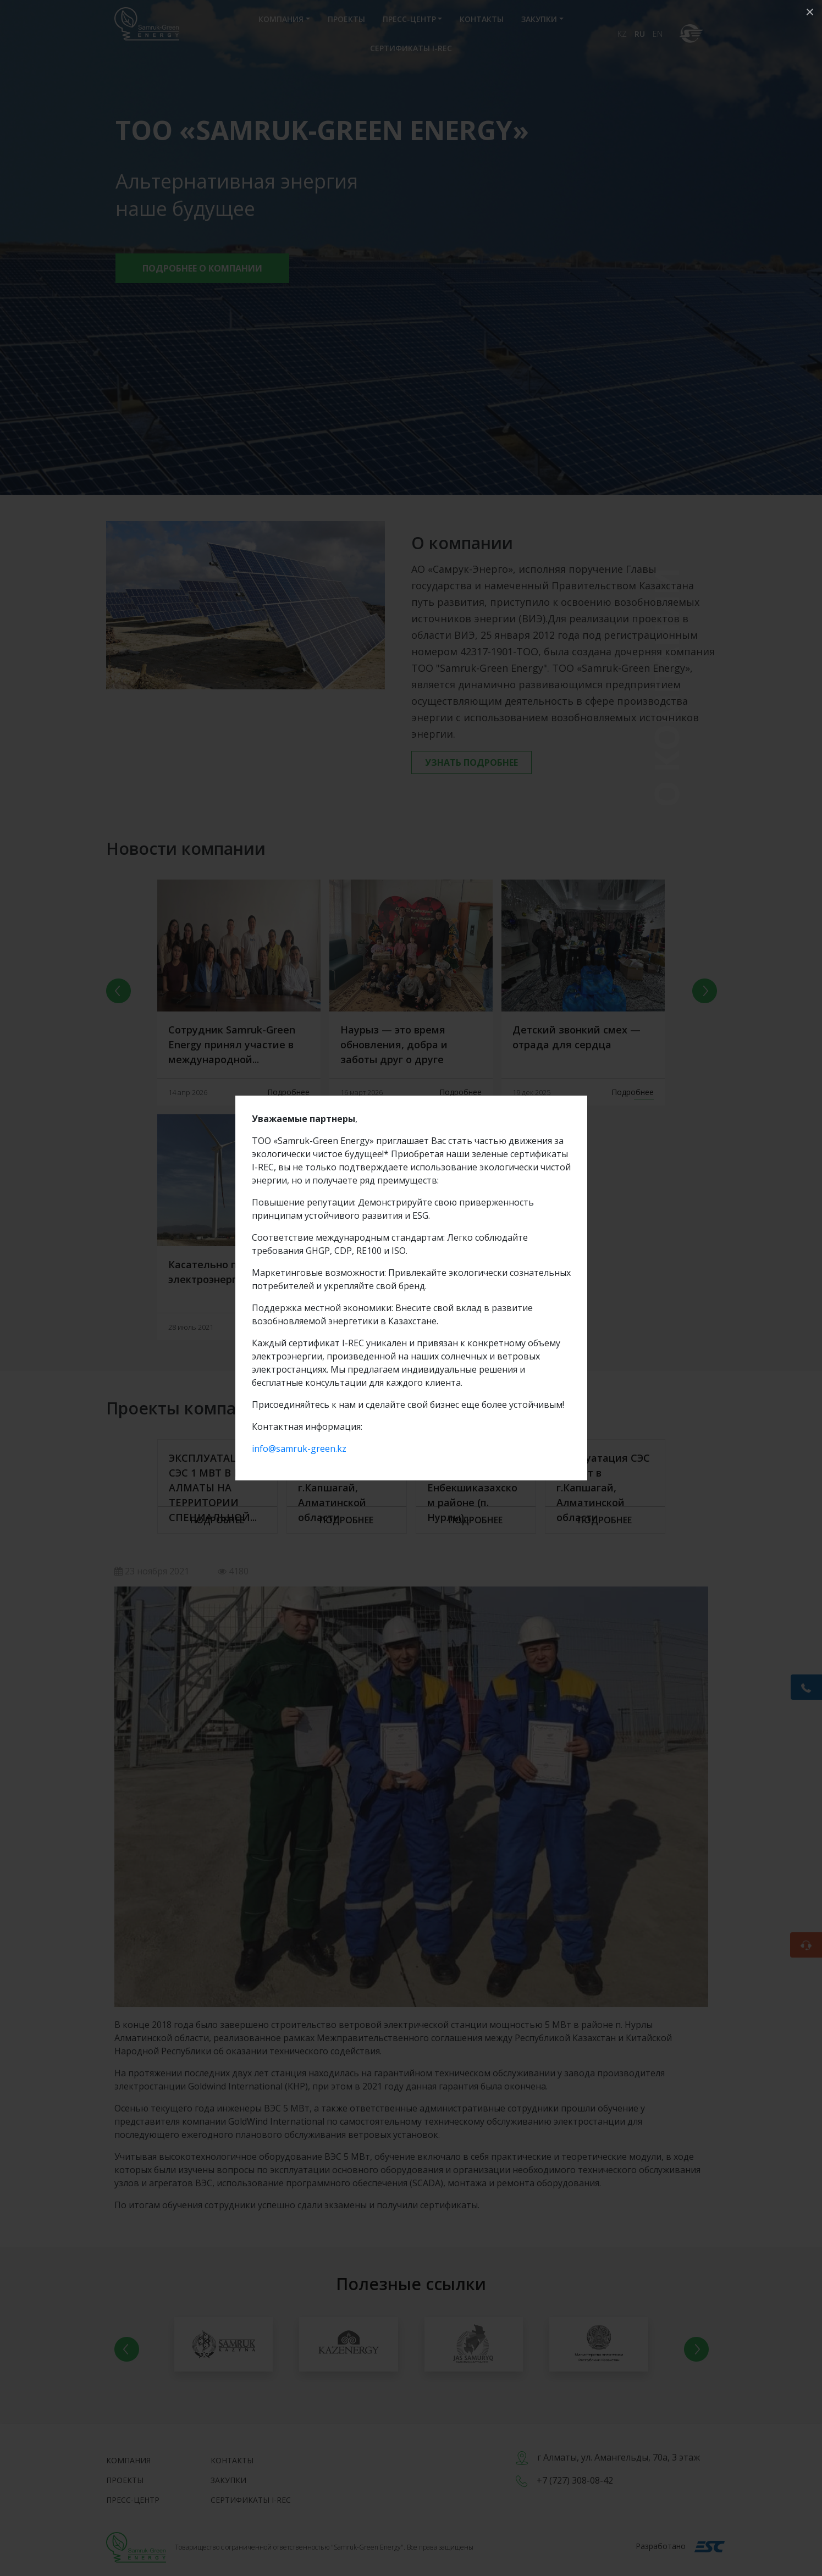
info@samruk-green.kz (299, 1448)
